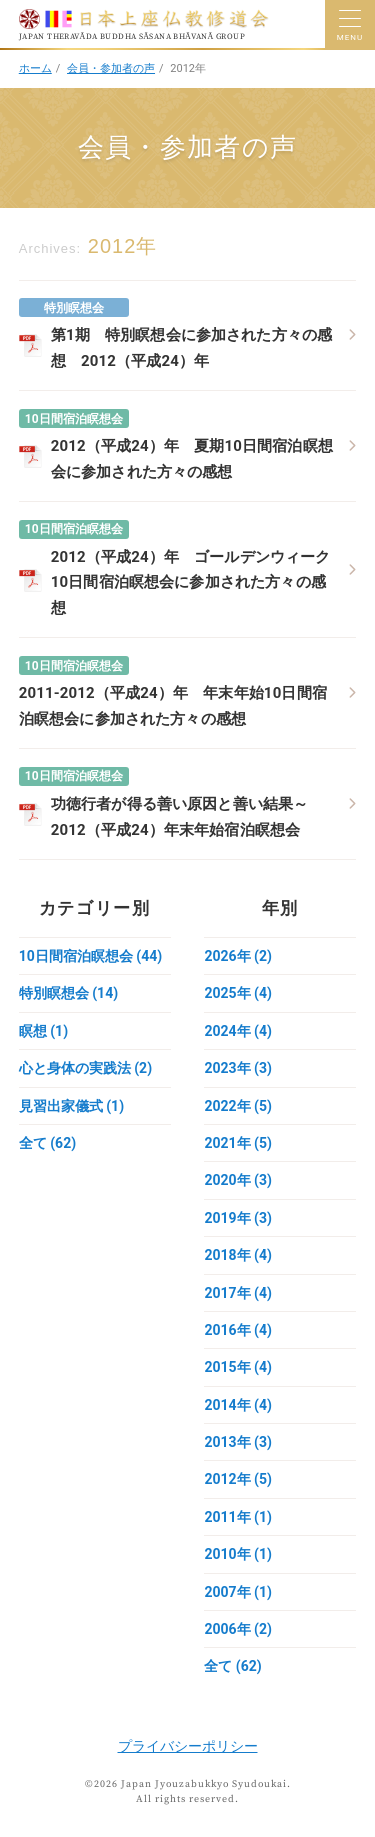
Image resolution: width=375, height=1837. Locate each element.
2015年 (237, 1367)
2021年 (237, 1143)
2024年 (237, 1031)
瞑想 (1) (43, 1031)
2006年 (237, 1629)
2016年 (237, 1330)
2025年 (237, 993)
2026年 (237, 956)
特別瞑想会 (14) (68, 993)
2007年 (237, 1592)
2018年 (237, 1255)
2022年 (237, 1106)
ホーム (35, 68)
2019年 (237, 1218)
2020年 (237, 1180)
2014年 (237, 1405)
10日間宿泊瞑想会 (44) (90, 956)
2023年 (237, 1068)
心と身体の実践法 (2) (85, 1068)
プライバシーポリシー (188, 1746)
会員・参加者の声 (111, 68)
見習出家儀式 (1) (71, 1106)
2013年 (237, 1442)
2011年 (237, 1517)
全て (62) (47, 1143)
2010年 (237, 1554)
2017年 (237, 1293)
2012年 (237, 1479)
